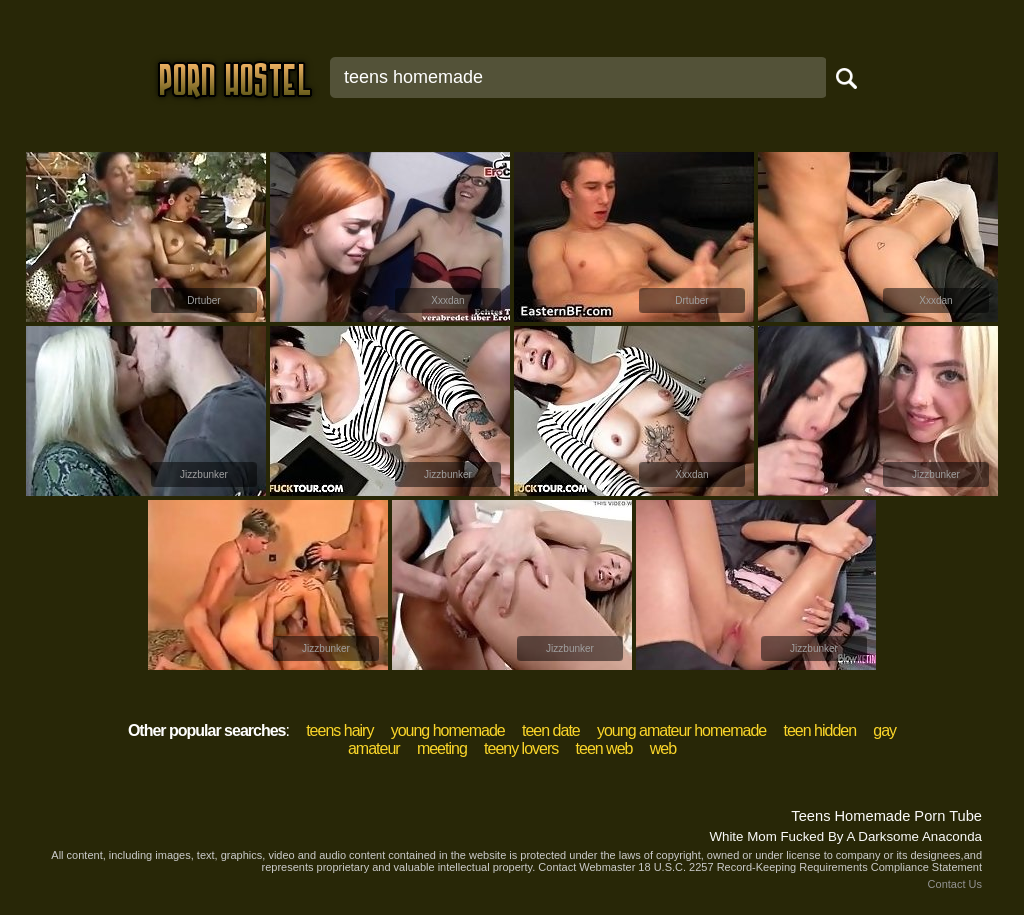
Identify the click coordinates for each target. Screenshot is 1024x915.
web (663, 748)
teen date (551, 730)
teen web (604, 748)
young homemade (448, 730)
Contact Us (955, 884)
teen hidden (819, 730)
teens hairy (339, 730)
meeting (442, 748)
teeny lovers (521, 748)
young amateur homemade (681, 730)
